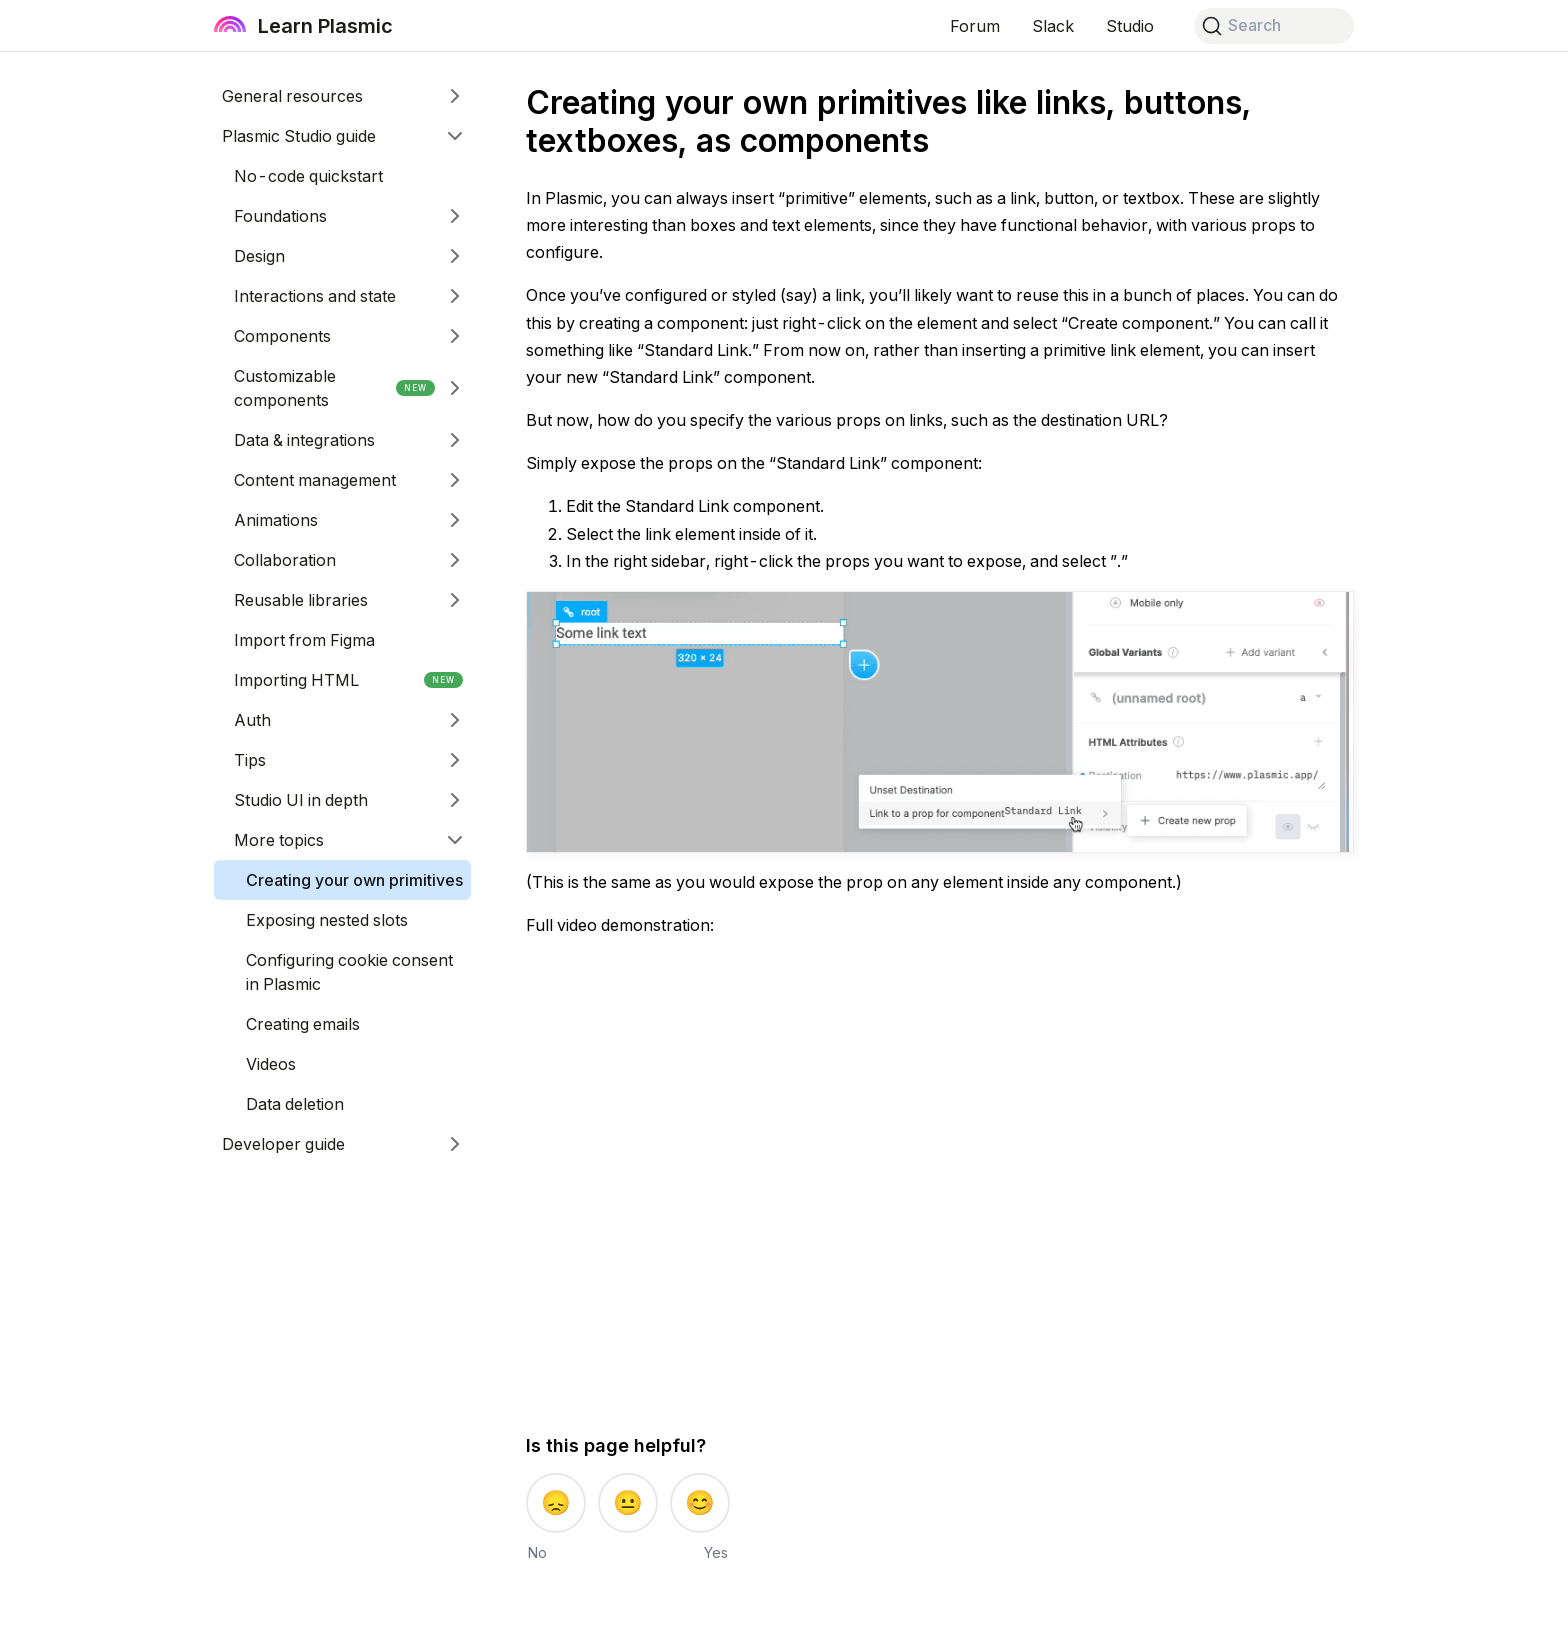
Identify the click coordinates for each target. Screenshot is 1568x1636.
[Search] (1274, 26)
